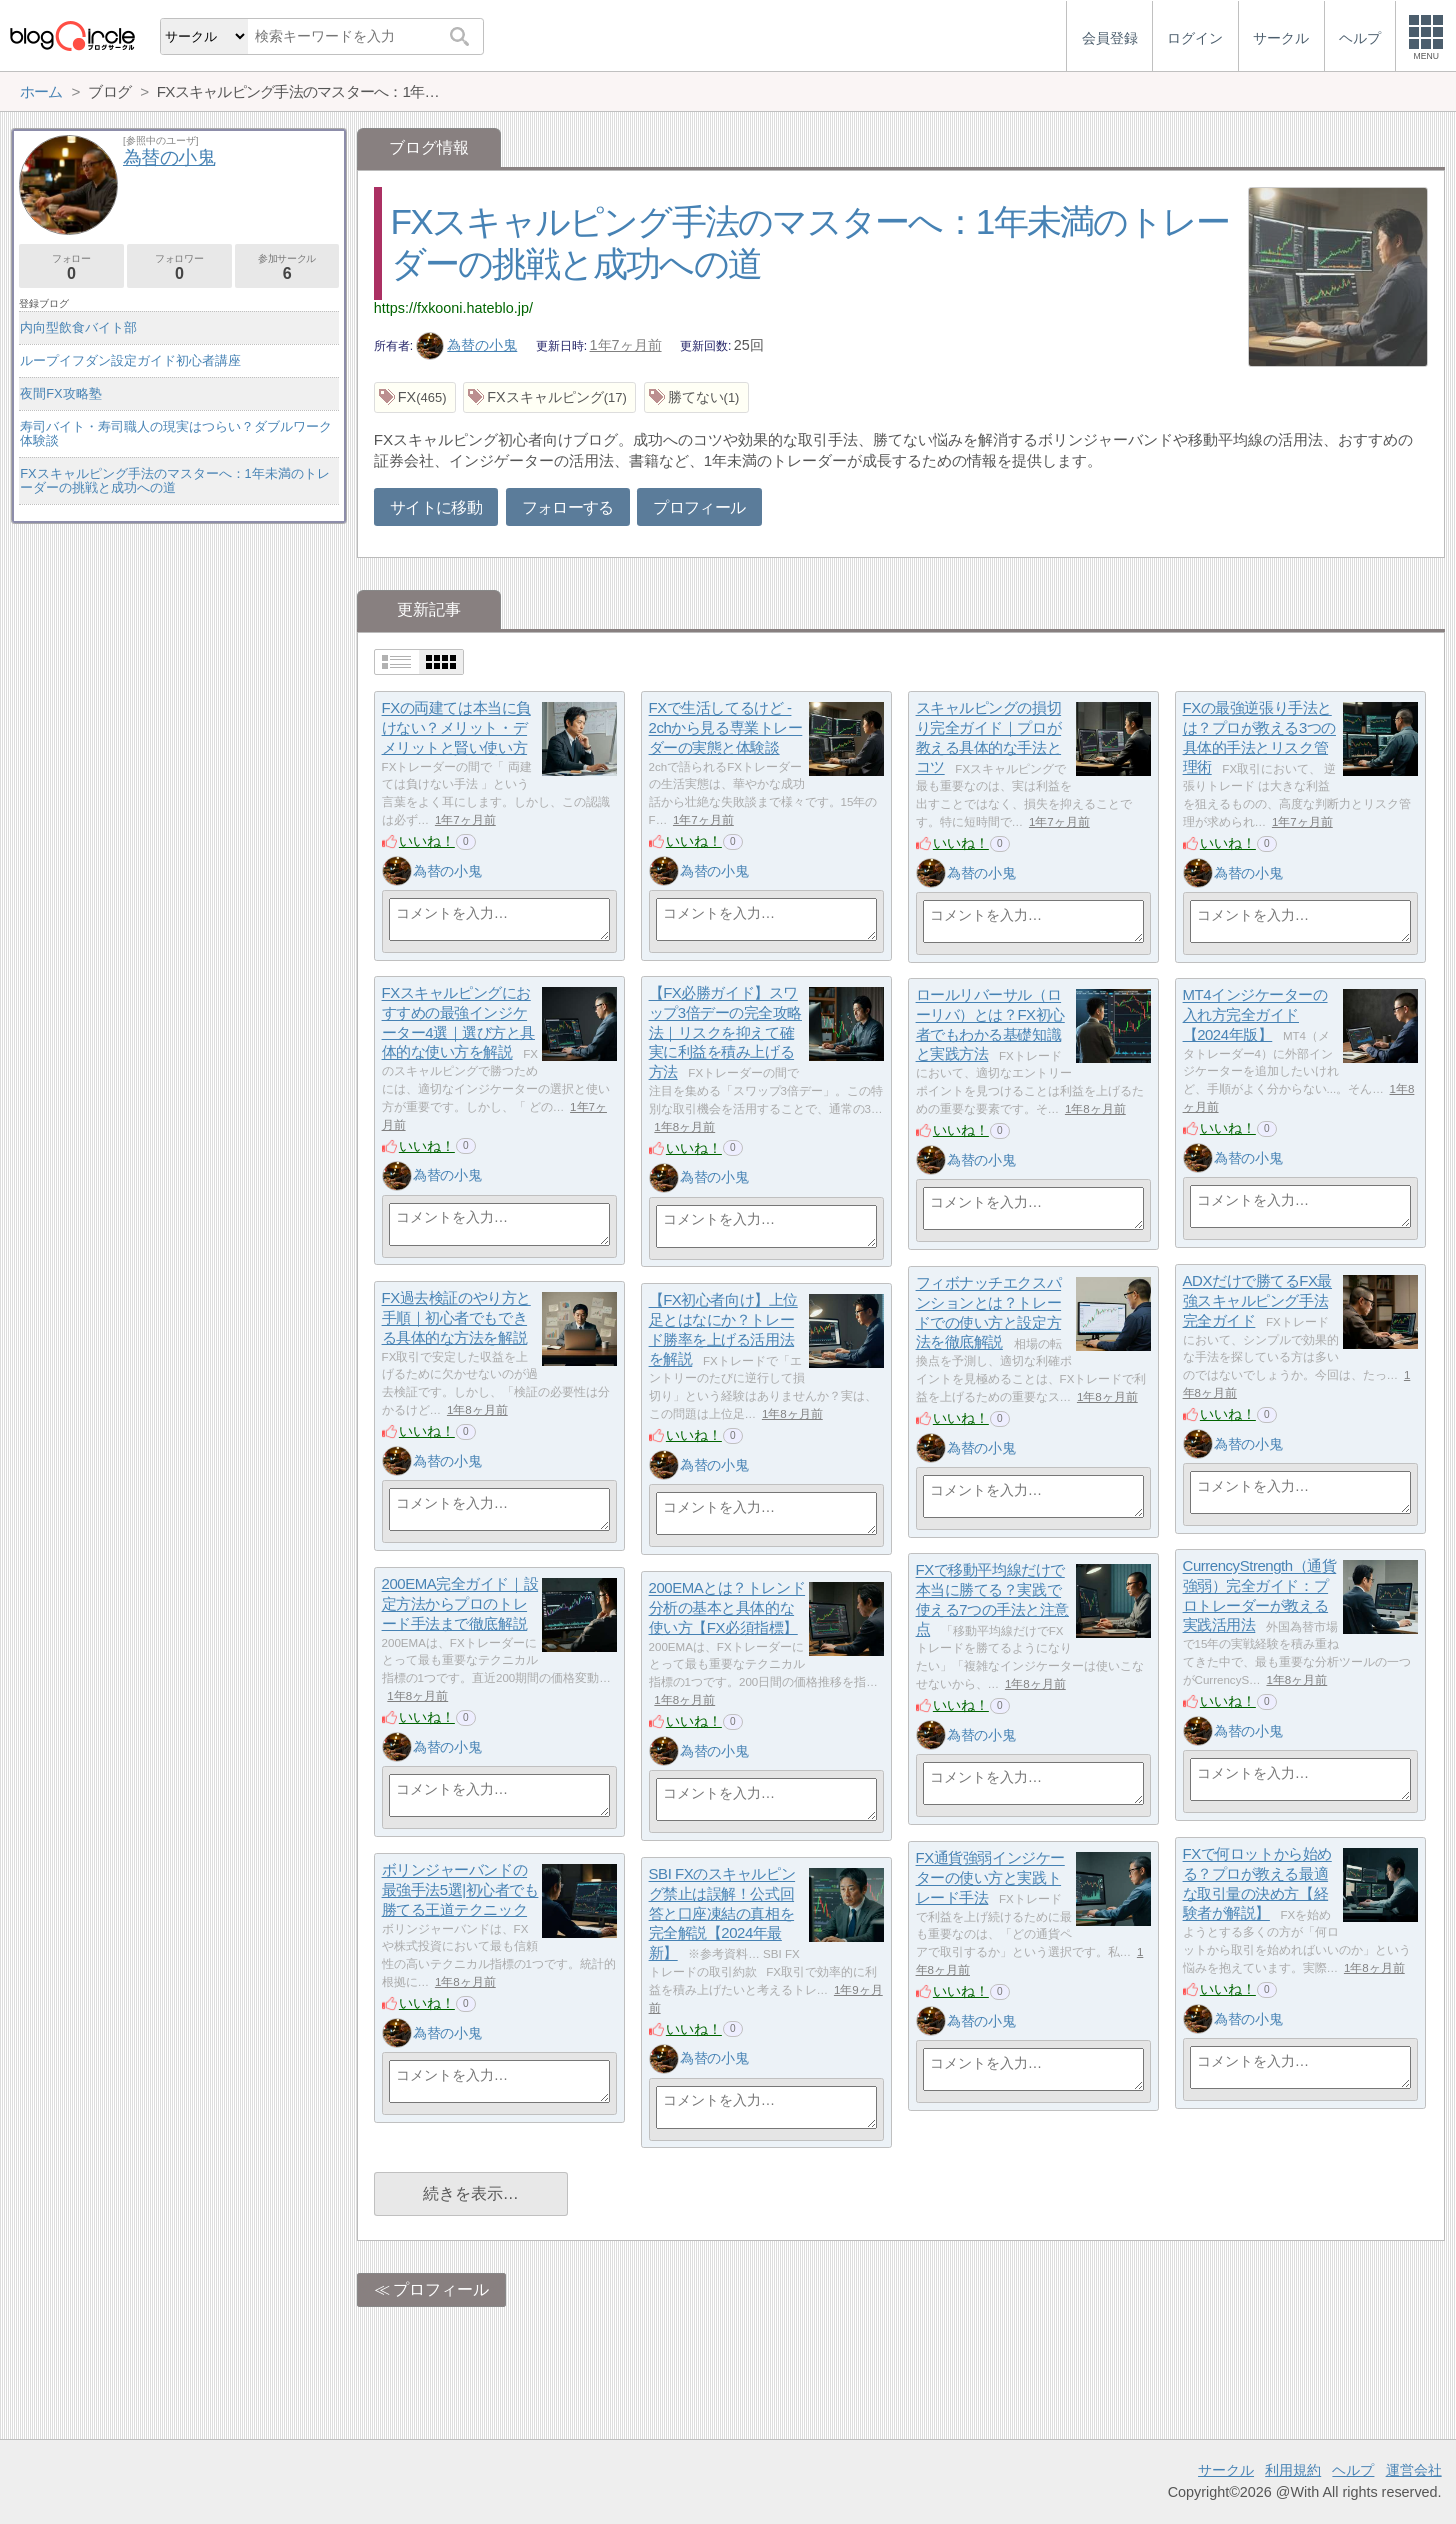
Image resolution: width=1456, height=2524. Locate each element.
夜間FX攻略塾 (60, 393)
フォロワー (179, 267)
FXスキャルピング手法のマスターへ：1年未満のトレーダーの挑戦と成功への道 (174, 480)
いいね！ (427, 841)
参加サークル (287, 267)
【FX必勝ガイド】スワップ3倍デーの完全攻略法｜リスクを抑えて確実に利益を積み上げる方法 (725, 1033)
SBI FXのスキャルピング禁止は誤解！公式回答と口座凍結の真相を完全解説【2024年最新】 (722, 1914)
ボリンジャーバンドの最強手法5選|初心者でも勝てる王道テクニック (460, 1890)
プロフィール (699, 507)
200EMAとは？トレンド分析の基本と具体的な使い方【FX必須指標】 (727, 1608)
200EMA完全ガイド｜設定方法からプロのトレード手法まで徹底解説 (460, 1604)
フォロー (71, 267)
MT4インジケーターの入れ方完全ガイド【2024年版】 (1255, 1015)
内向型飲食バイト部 (78, 327)
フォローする (568, 507)
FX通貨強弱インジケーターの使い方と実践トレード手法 (990, 1878)
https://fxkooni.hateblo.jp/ (453, 308)
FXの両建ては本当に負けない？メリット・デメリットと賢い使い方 (456, 728)
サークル (1226, 2470)
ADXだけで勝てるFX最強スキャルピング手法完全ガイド (1257, 1301)
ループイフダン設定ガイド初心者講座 (130, 360)
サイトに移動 (436, 507)
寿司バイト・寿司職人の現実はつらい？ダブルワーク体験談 (176, 433)
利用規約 (1293, 2470)
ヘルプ (1353, 2470)
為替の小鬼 (467, 345)
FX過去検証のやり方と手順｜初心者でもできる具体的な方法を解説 (456, 1318)
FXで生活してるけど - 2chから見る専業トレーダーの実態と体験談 (726, 728)
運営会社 (1414, 2470)
